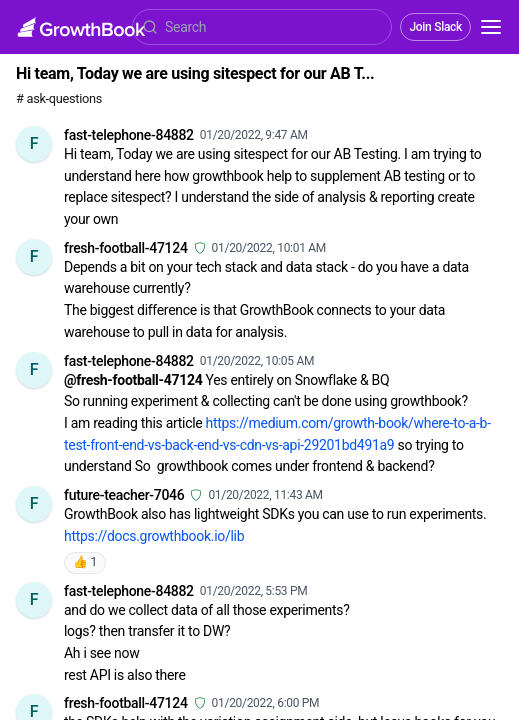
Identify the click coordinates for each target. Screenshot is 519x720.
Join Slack (435, 27)
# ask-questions (59, 98)
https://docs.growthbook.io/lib (154, 536)
